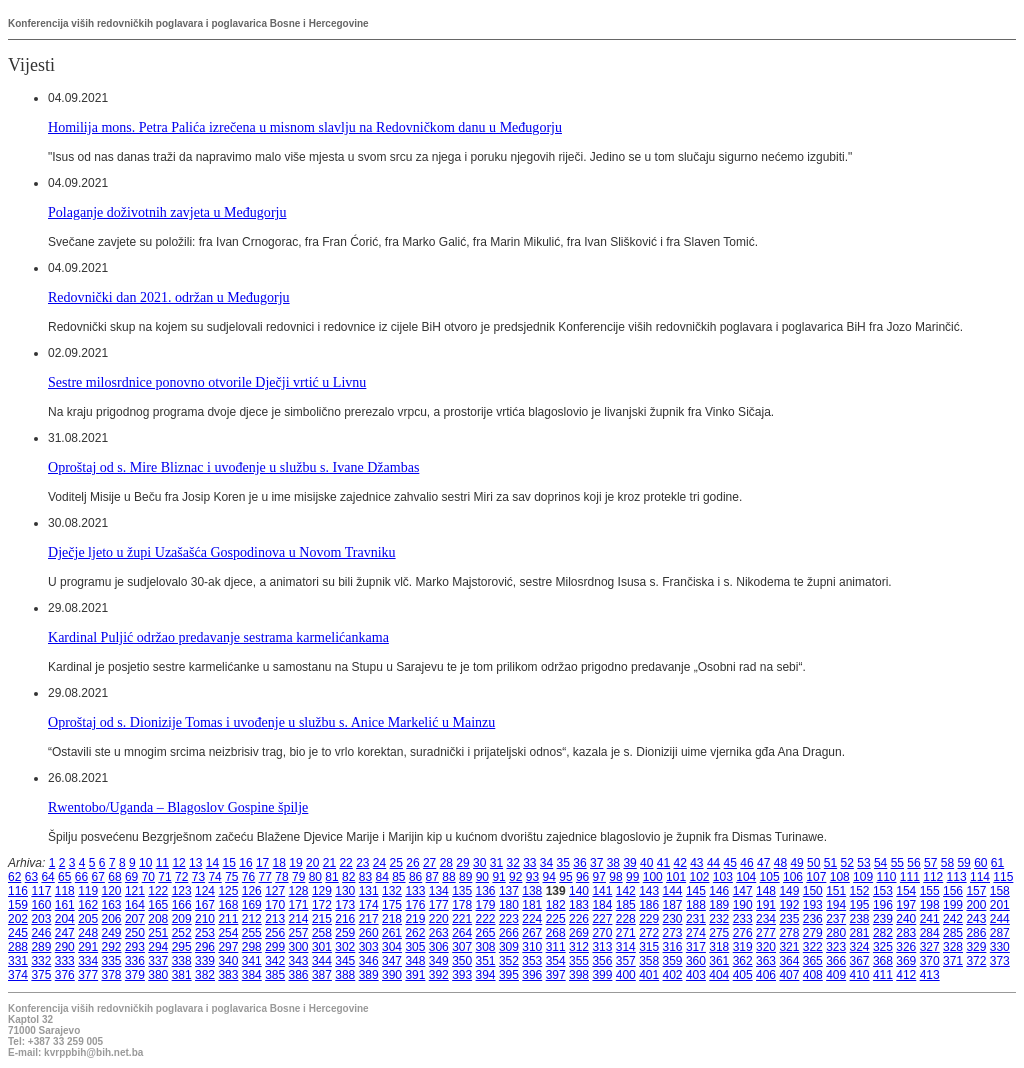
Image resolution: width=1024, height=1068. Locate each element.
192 (789, 905)
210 (205, 919)
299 (275, 947)
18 (279, 863)
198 (930, 905)
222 (486, 919)
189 (719, 905)
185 (626, 905)
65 (64, 877)
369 (906, 961)
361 (719, 961)
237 (836, 919)
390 (392, 975)
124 (205, 891)
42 (679, 863)
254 (228, 933)
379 (135, 975)
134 (439, 891)
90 (482, 877)
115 (1003, 877)
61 (997, 863)
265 (486, 933)
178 (462, 905)
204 (65, 919)
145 (696, 891)
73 (198, 877)
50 (813, 863)
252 (182, 933)
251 (158, 933)
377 (88, 975)
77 (265, 877)
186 (649, 905)
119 (88, 891)
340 (228, 961)
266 (509, 933)
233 (743, 919)
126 (252, 891)
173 (345, 905)
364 (789, 961)
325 (883, 947)
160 (41, 905)
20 (312, 863)
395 (509, 975)
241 (930, 919)
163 (112, 905)
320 (766, 947)
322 (813, 947)
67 (98, 877)
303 (369, 947)
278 (789, 933)
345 (345, 961)
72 (181, 877)
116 (18, 891)
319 (743, 947)
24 (379, 863)
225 (556, 919)
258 (322, 933)
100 (653, 877)
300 (299, 947)
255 (252, 933)
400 (626, 975)
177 (439, 905)
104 (746, 877)
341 (252, 961)
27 (429, 863)
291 (88, 947)
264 (462, 933)
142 (626, 891)
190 (743, 905)
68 (114, 877)
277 (766, 933)
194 (836, 905)
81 (331, 877)
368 (883, 961)
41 (663, 863)
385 (275, 975)
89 (465, 877)
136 (486, 891)
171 (299, 905)
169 (252, 905)
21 (329, 863)
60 (980, 863)
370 (930, 961)
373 (1000, 961)
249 (112, 933)
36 (579, 863)
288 (18, 947)
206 (112, 919)
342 (275, 961)
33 (529, 863)
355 (579, 961)
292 (112, 947)
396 (532, 975)
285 (953, 933)
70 (148, 877)
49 (796, 863)
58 (947, 863)
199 (953, 905)
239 (883, 919)
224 (532, 919)
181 (532, 905)
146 (719, 891)
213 (275, 919)
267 (532, 933)
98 (615, 877)
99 (632, 877)
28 (446, 863)
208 (158, 919)
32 (512, 863)
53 (863, 863)
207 (135, 919)
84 (381, 877)
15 (229, 863)
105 (770, 877)
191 (766, 905)
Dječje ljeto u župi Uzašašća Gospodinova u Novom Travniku (222, 552)
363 (766, 961)
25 (396, 863)
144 (673, 891)
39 (629, 863)
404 (719, 975)
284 (930, 933)
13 (195, 863)
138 (532, 891)
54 (880, 863)
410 (860, 975)
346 (369, 961)
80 (315, 877)
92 (515, 877)
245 (18, 933)
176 (415, 905)
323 (836, 947)
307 (462, 947)
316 (673, 947)
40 (646, 863)
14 (212, 863)
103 (723, 877)
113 (957, 877)
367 (860, 961)
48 (780, 863)
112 (933, 877)
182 (556, 905)
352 (509, 961)
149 (789, 891)
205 (88, 919)
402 (673, 975)
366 (836, 961)
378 (112, 975)
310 (532, 947)
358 (649, 961)
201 (1000, 905)
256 (275, 933)
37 (596, 863)
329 (976, 947)
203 (41, 919)
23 (362, 863)
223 (509, 919)
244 (1000, 919)
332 (41, 961)
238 (860, 919)
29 (462, 863)
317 (696, 947)
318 (719, 947)
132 (392, 891)
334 (88, 961)
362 (743, 961)
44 (713, 863)
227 (602, 919)
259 (345, 933)
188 (696, 905)
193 (813, 905)
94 (549, 877)
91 (498, 877)
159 (18, 905)
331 (18, 961)
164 (135, 905)
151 (836, 891)
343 (299, 961)
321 (789, 947)
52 (847, 863)
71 (164, 877)
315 (649, 947)
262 (415, 933)
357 (626, 961)
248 (88, 933)
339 (205, 961)
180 (509, 905)
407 (789, 975)
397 (556, 975)
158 (1000, 891)
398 (579, 975)
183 (579, 905)
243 (976, 919)
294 (158, 947)
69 (131, 877)
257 (299, 933)
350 (462, 961)
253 (205, 933)
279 (813, 933)
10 (145, 863)
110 (886, 877)
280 (836, 933)
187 (673, 905)
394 (486, 975)
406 (766, 975)
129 (322, 891)
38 (613, 863)
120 (112, 891)
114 (980, 877)
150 (813, 891)
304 (392, 947)
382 (205, 975)
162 (88, 905)
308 (486, 947)
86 (415, 877)
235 (789, 919)
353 (532, 961)
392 (439, 975)
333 (65, 961)
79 (298, 877)
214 (299, 919)
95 (565, 877)
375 (41, 975)
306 (439, 947)
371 (953, 961)
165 (158, 905)
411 (883, 975)
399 (602, 975)
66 (81, 877)
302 (345, 947)
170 (275, 905)
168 (228, 905)
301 (322, 947)
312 (579, 947)
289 (41, 947)
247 (65, 933)
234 (766, 919)
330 (1000, 947)
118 (65, 891)
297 (228, 947)
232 (719, 919)
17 (262, 863)
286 (976, 933)
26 (412, 863)
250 (135, 933)
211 (228, 919)
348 (415, 961)
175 (392, 905)
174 (369, 905)
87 (432, 877)
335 (112, 961)
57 (930, 863)
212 (252, 919)
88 (448, 877)
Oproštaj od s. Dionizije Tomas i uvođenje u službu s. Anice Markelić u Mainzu (271, 722)
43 (696, 863)
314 (626, 947)
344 (322, 961)
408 (813, 975)
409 (836, 975)
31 (496, 863)
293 (135, 947)
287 (1000, 933)
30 (479, 863)
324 (860, 947)
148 (766, 891)
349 (439, 961)
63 (31, 877)
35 (563, 863)
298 (252, 947)
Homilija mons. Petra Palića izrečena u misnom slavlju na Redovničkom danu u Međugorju (305, 127)
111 (910, 877)
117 (41, 891)
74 (214, 877)
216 (345, 919)
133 (415, 891)
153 (883, 891)
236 (813, 919)
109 (863, 877)
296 (205, 947)
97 (599, 877)
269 (579, 933)
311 (556, 947)
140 (579, 891)
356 (602, 961)
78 (281, 877)
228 (626, 919)
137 (509, 891)
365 (813, 961)
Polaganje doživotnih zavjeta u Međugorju (167, 212)
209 (182, 919)
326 (906, 947)
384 (252, 975)
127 (275, 891)
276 (743, 933)
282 (883, 933)
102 (699, 877)
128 (299, 891)
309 (509, 947)
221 (462, 919)
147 (743, 891)
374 (18, 975)
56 (913, 863)
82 (348, 877)
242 (953, 919)
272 (649, 933)
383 (228, 975)
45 (730, 863)
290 (65, 947)
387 (322, 975)
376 (65, 975)
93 (532, 877)
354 (556, 961)
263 (439, 933)
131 (369, 891)
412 (906, 975)
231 (696, 919)
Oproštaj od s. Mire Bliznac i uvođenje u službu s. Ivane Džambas (233, 467)
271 (626, 933)
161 (65, 905)
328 (953, 947)
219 (415, 919)
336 (135, 961)
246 (41, 933)
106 (793, 877)
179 (486, 905)
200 (976, 905)
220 (439, 919)
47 (763, 863)
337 (158, 961)
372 (976, 961)
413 (930, 975)
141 (602, 891)
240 (906, 919)
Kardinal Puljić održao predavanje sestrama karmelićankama (218, 637)
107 (816, 877)
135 (462, 891)
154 (906, 891)
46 (746, 863)
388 (345, 975)
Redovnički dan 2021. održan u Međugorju (169, 297)
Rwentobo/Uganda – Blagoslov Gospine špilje (178, 807)
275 (719, 933)
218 (392, 919)
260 (369, 933)
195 (860, 905)
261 (392, 933)
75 (231, 877)
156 (953, 891)
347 (392, 961)
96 (582, 877)
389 (369, 975)
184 (602, 905)
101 (676, 877)
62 (14, 877)
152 (860, 891)
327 (930, 947)
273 (673, 933)
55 (897, 863)
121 (135, 891)
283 (906, 933)
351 (486, 961)
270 (602, 933)
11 (162, 863)
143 (649, 891)
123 (182, 891)
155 (930, 891)
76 (248, 877)
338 (182, 961)
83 (365, 877)
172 (322, 905)
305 (415, 947)
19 (295, 863)
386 (299, 975)
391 (415, 975)
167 (205, 905)
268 (556, 933)
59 (963, 863)
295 (182, 947)
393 (462, 975)
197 (906, 905)
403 (696, 975)
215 (322, 919)
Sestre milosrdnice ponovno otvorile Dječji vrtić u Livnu (207, 382)
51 (830, 863)
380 (158, 975)
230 (673, 919)
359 (673, 961)
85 (398, 877)
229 (649, 919)
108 (840, 877)
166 (182, 905)
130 (345, 891)
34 (546, 863)
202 (18, 919)
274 (696, 933)
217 (369, 919)
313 (602, 947)
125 (228, 891)
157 (976, 891)
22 (345, 863)
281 (860, 933)
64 (47, 877)
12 (178, 863)
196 (883, 905)
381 (182, 975)
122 (158, 891)
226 (579, 919)
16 (245, 863)
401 (649, 975)
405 (743, 975)
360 (696, 961)
